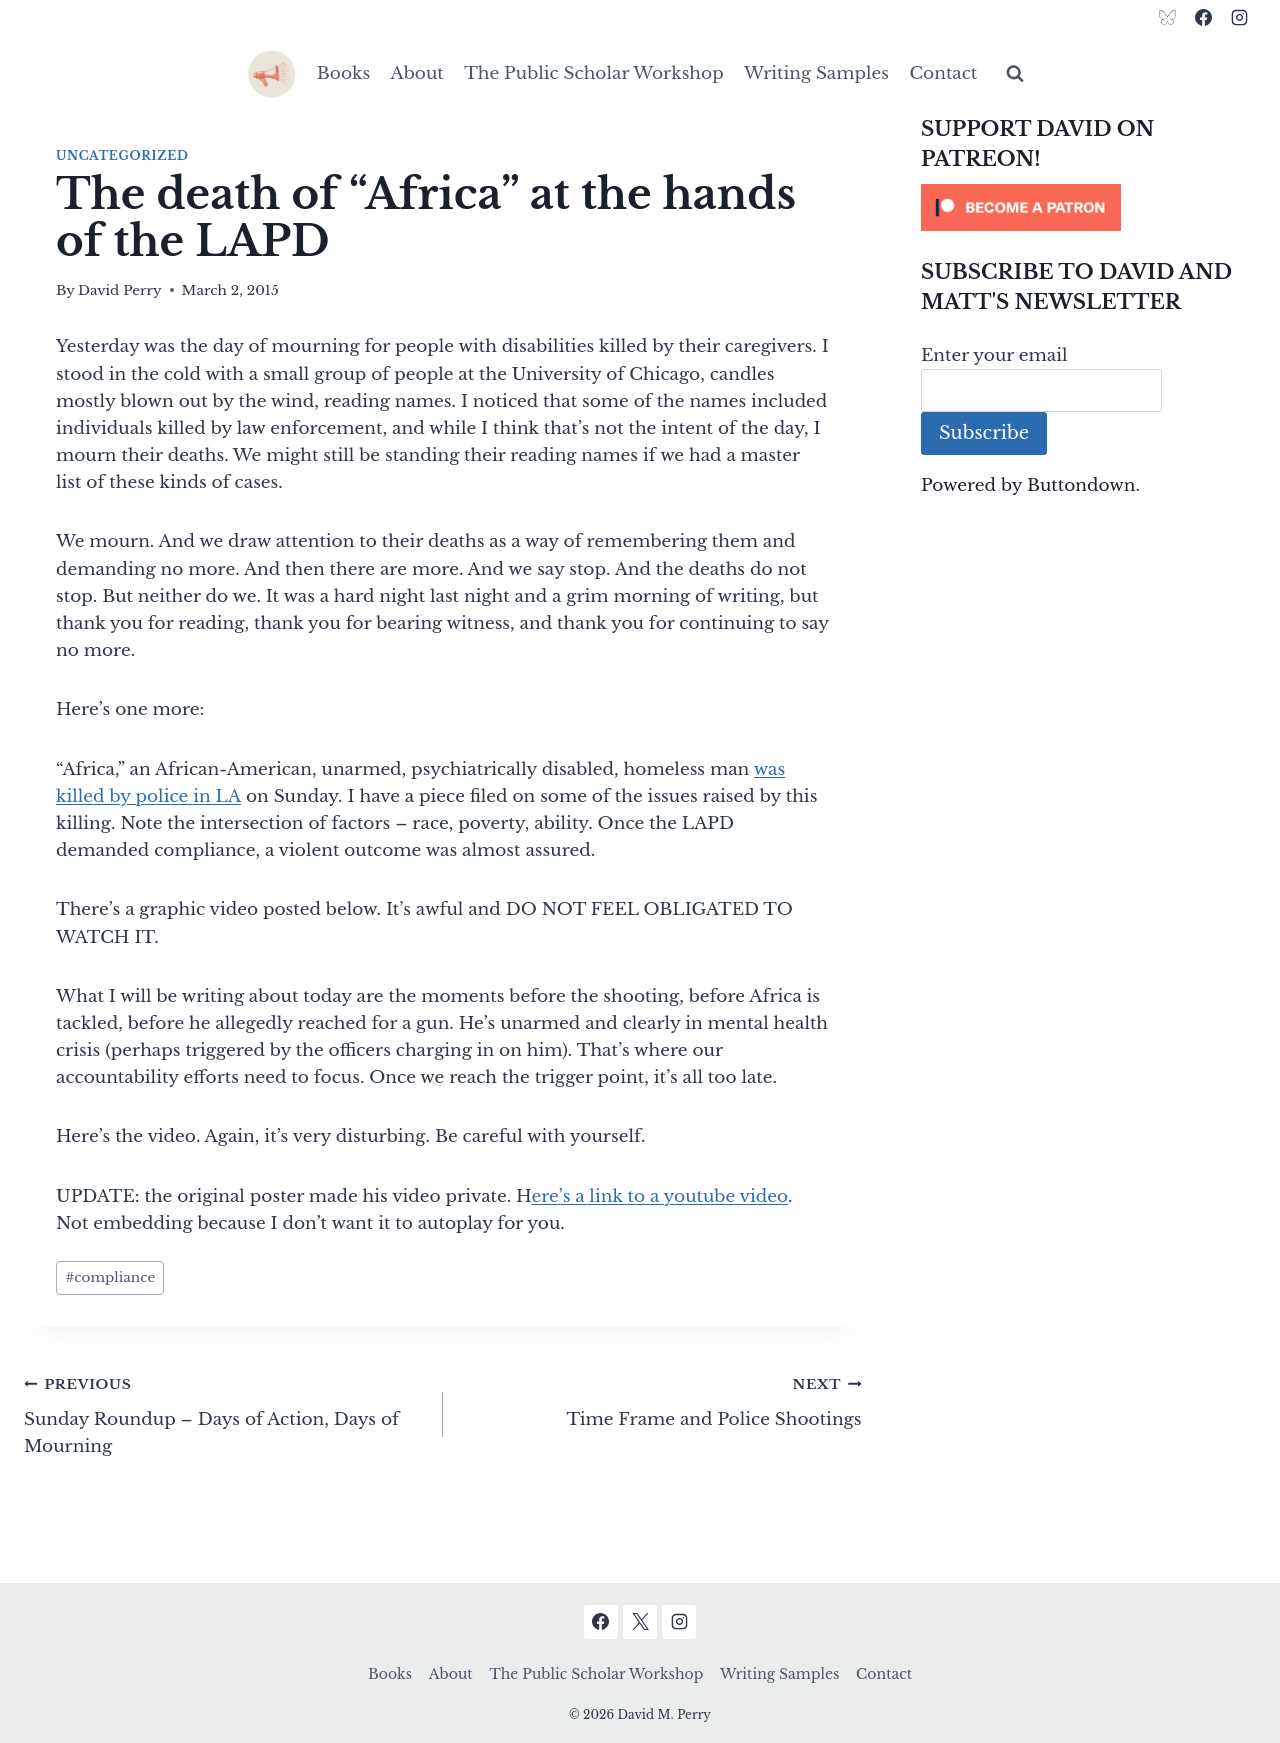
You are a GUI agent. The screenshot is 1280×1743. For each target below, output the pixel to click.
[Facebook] (1203, 17)
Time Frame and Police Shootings (661, 1400)
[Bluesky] (1168, 17)
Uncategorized (122, 155)
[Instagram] (1239, 17)
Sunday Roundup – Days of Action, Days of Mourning (225, 1413)
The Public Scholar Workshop (594, 73)
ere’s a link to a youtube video (659, 1196)
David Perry (120, 290)
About (417, 73)
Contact (943, 73)
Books (343, 73)
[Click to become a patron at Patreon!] (1088, 207)
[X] (640, 1622)
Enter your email (994, 355)
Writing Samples (816, 73)
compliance (110, 1277)
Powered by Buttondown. (1030, 485)
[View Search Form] (1015, 74)
